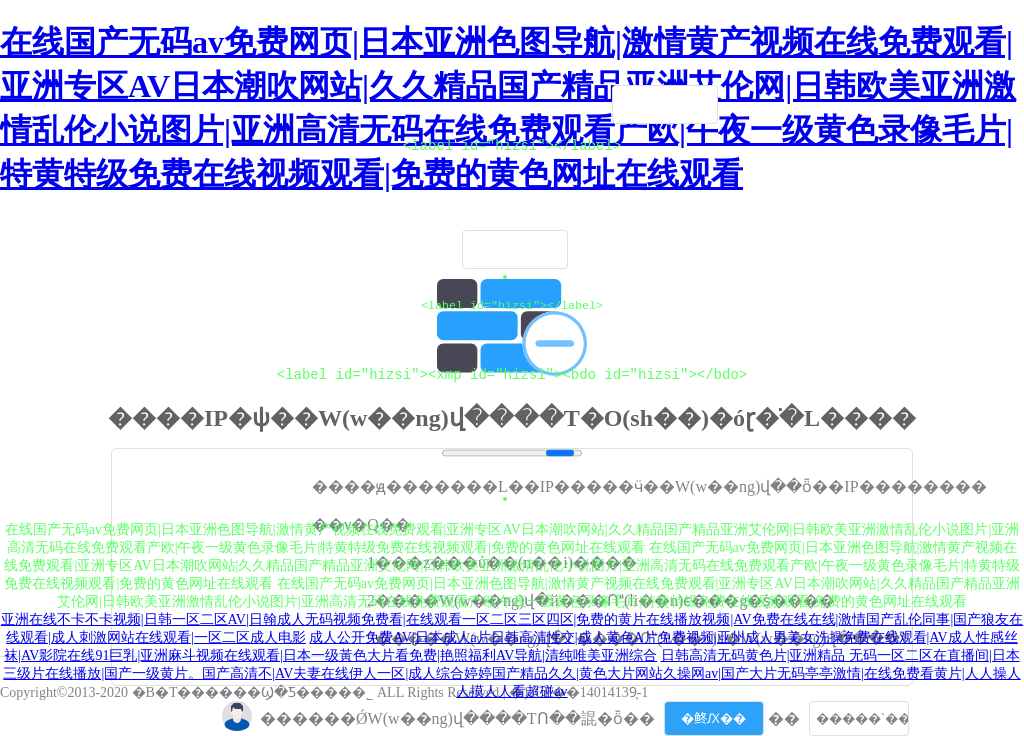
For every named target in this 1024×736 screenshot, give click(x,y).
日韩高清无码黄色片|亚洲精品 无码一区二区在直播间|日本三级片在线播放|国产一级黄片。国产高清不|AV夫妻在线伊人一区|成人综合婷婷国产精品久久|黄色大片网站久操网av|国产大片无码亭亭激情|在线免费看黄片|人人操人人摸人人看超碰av (511, 673)
